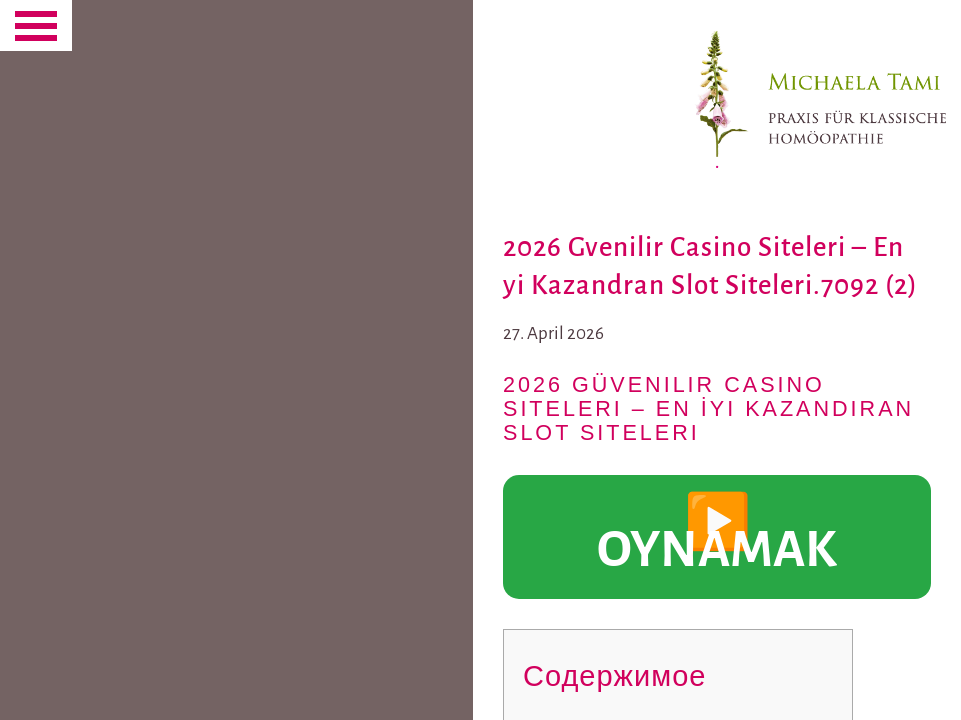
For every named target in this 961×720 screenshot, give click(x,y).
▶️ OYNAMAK (726, 537)
